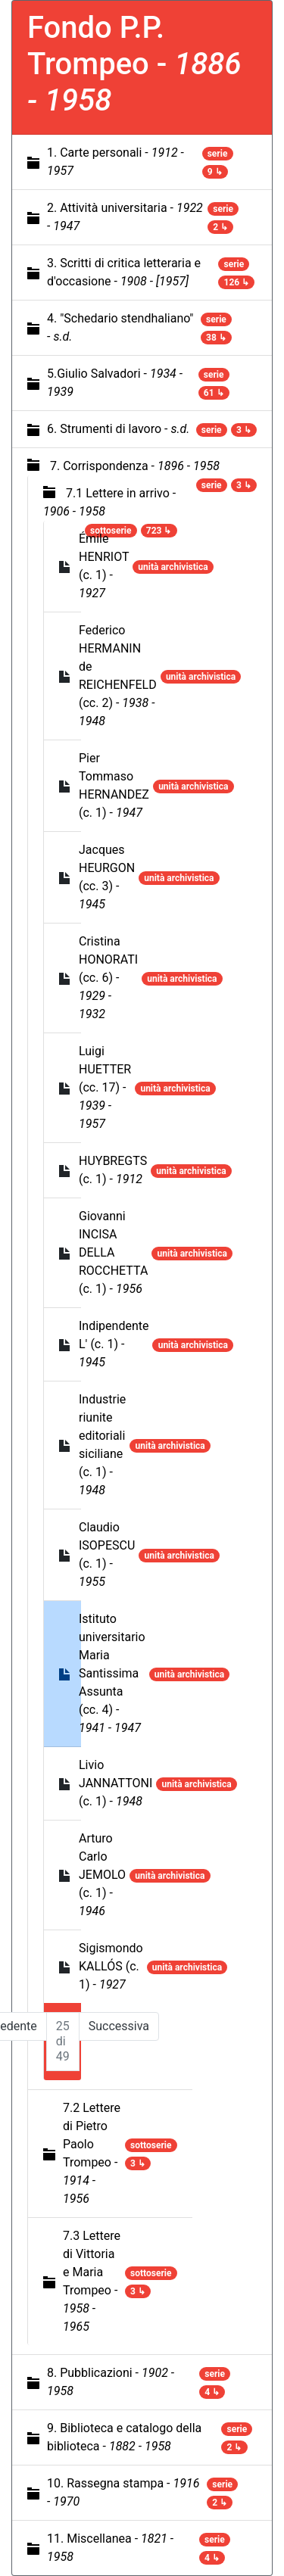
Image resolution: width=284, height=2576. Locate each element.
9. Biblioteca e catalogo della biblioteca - (124, 2437)
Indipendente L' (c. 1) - (113, 1344)
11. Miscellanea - (110, 2547)
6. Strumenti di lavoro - (118, 429)
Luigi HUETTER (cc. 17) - (105, 1087)
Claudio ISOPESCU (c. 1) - (107, 1554)
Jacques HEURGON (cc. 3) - (107, 877)
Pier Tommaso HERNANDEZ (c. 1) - (114, 785)
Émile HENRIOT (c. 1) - (104, 565)
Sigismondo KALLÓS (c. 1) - (111, 1966)
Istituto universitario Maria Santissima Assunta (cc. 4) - (112, 1673)
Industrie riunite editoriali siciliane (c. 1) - (102, 1444)
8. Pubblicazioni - (110, 2382)
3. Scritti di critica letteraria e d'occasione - (124, 272)
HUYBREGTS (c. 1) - (113, 1170)
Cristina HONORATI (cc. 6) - (108, 977)
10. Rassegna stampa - (123, 2492)
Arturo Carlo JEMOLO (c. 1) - (102, 1874)
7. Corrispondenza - (135, 466)
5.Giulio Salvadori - (115, 382)
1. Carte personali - (115, 161)
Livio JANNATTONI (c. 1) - (115, 1783)
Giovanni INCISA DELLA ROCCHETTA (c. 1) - (113, 1252)
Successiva (119, 2026)
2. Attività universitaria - (125, 217)
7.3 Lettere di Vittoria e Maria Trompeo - (91, 2281)
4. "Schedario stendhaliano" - (120, 327)
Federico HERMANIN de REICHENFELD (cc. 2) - (118, 675)
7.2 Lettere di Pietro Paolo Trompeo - (91, 2153)
